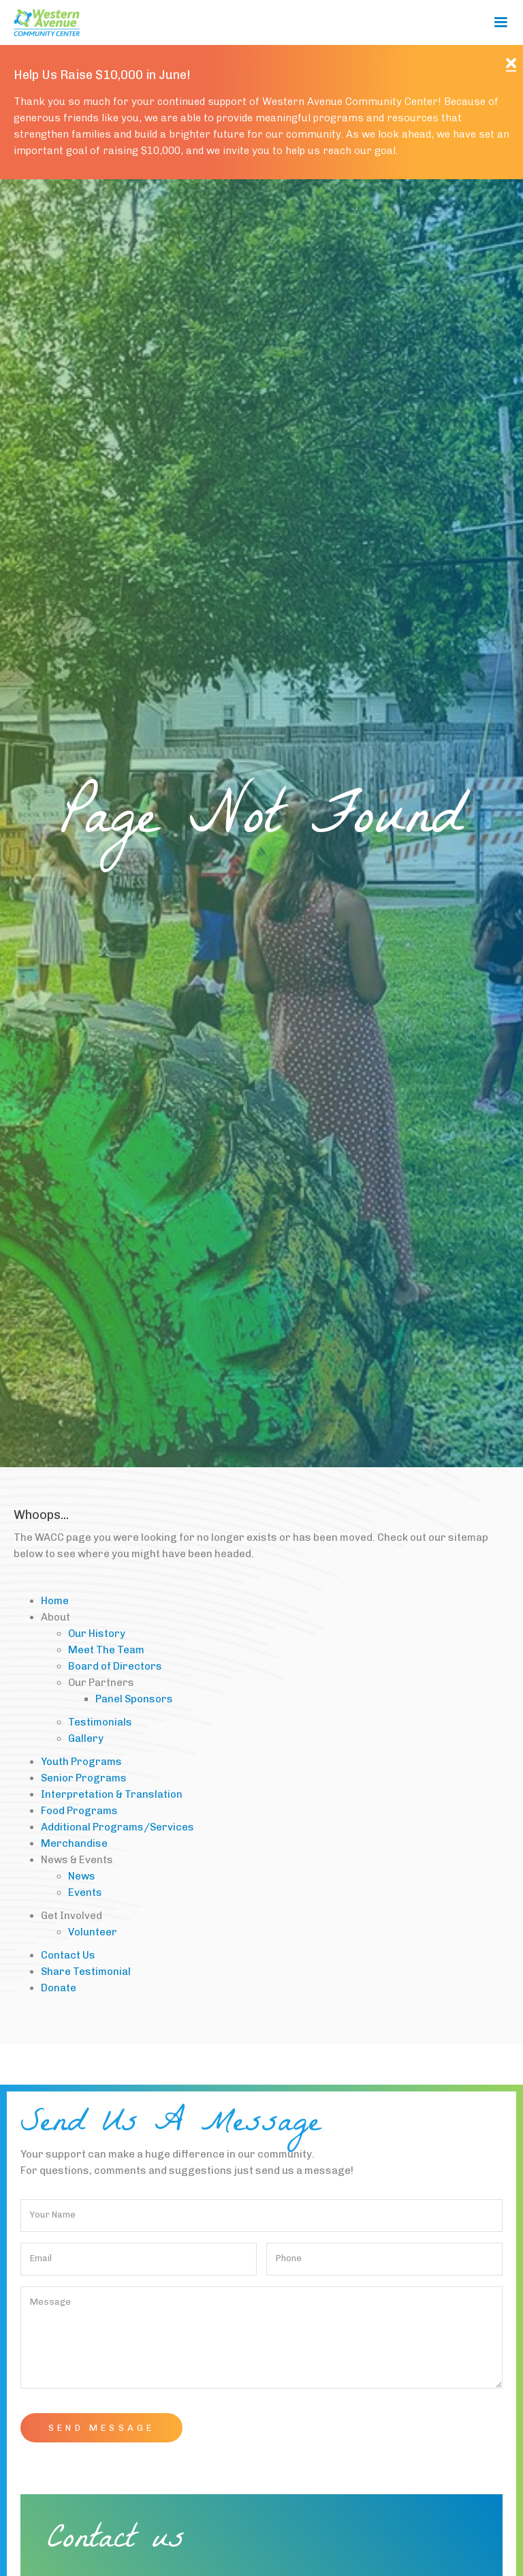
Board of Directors (115, 1666)
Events (85, 1892)
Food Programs (79, 1811)
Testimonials (100, 1722)
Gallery (86, 1738)
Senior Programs (84, 1778)
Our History (96, 1633)
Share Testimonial (86, 1971)
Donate (58, 1988)
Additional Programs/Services (117, 1827)
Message (50, 2302)
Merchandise (74, 1843)
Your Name (53, 2214)
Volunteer (92, 1932)
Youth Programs (81, 1761)
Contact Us (68, 1955)
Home (55, 1601)
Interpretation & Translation (112, 1794)
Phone (289, 2258)
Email (41, 2258)
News (81, 1876)
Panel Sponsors (134, 1699)
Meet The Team (106, 1650)
